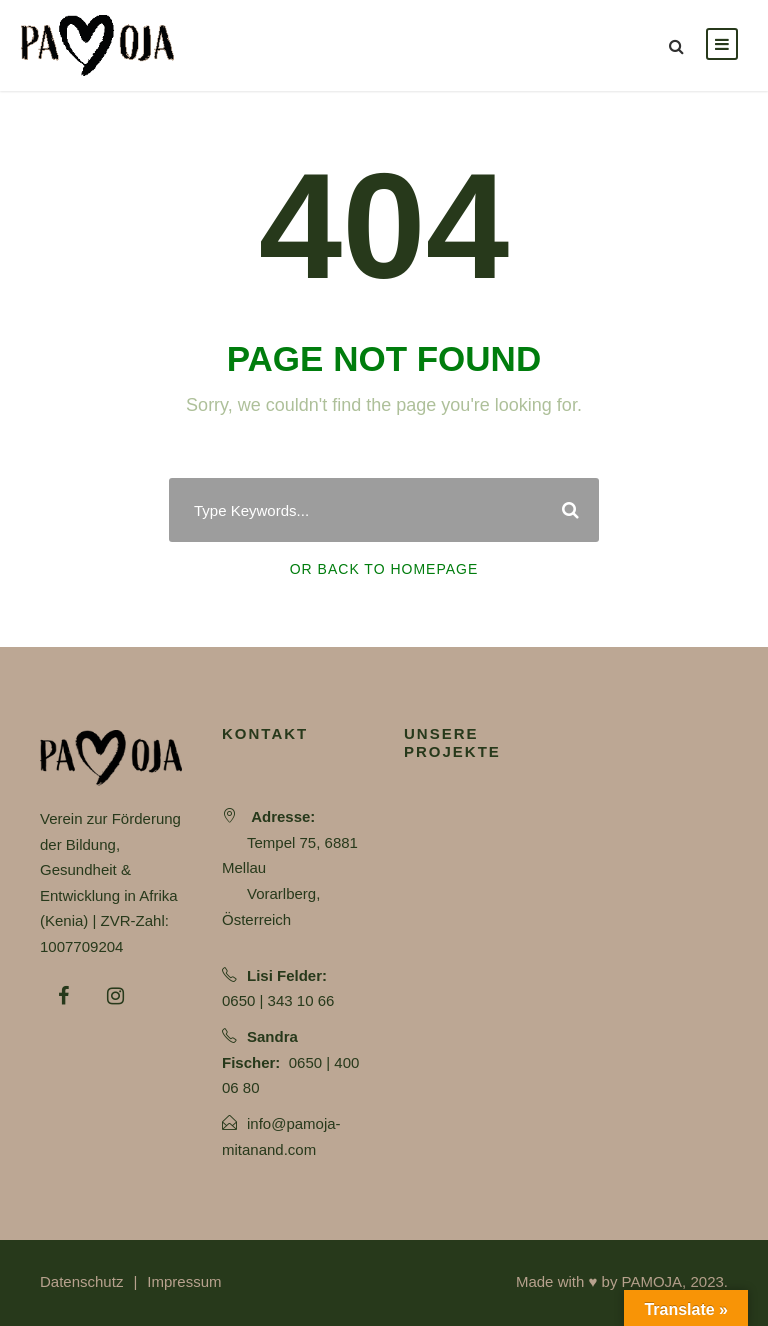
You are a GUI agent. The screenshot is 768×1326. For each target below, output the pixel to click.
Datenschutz (81, 1281)
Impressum (184, 1281)
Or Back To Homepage (384, 569)
